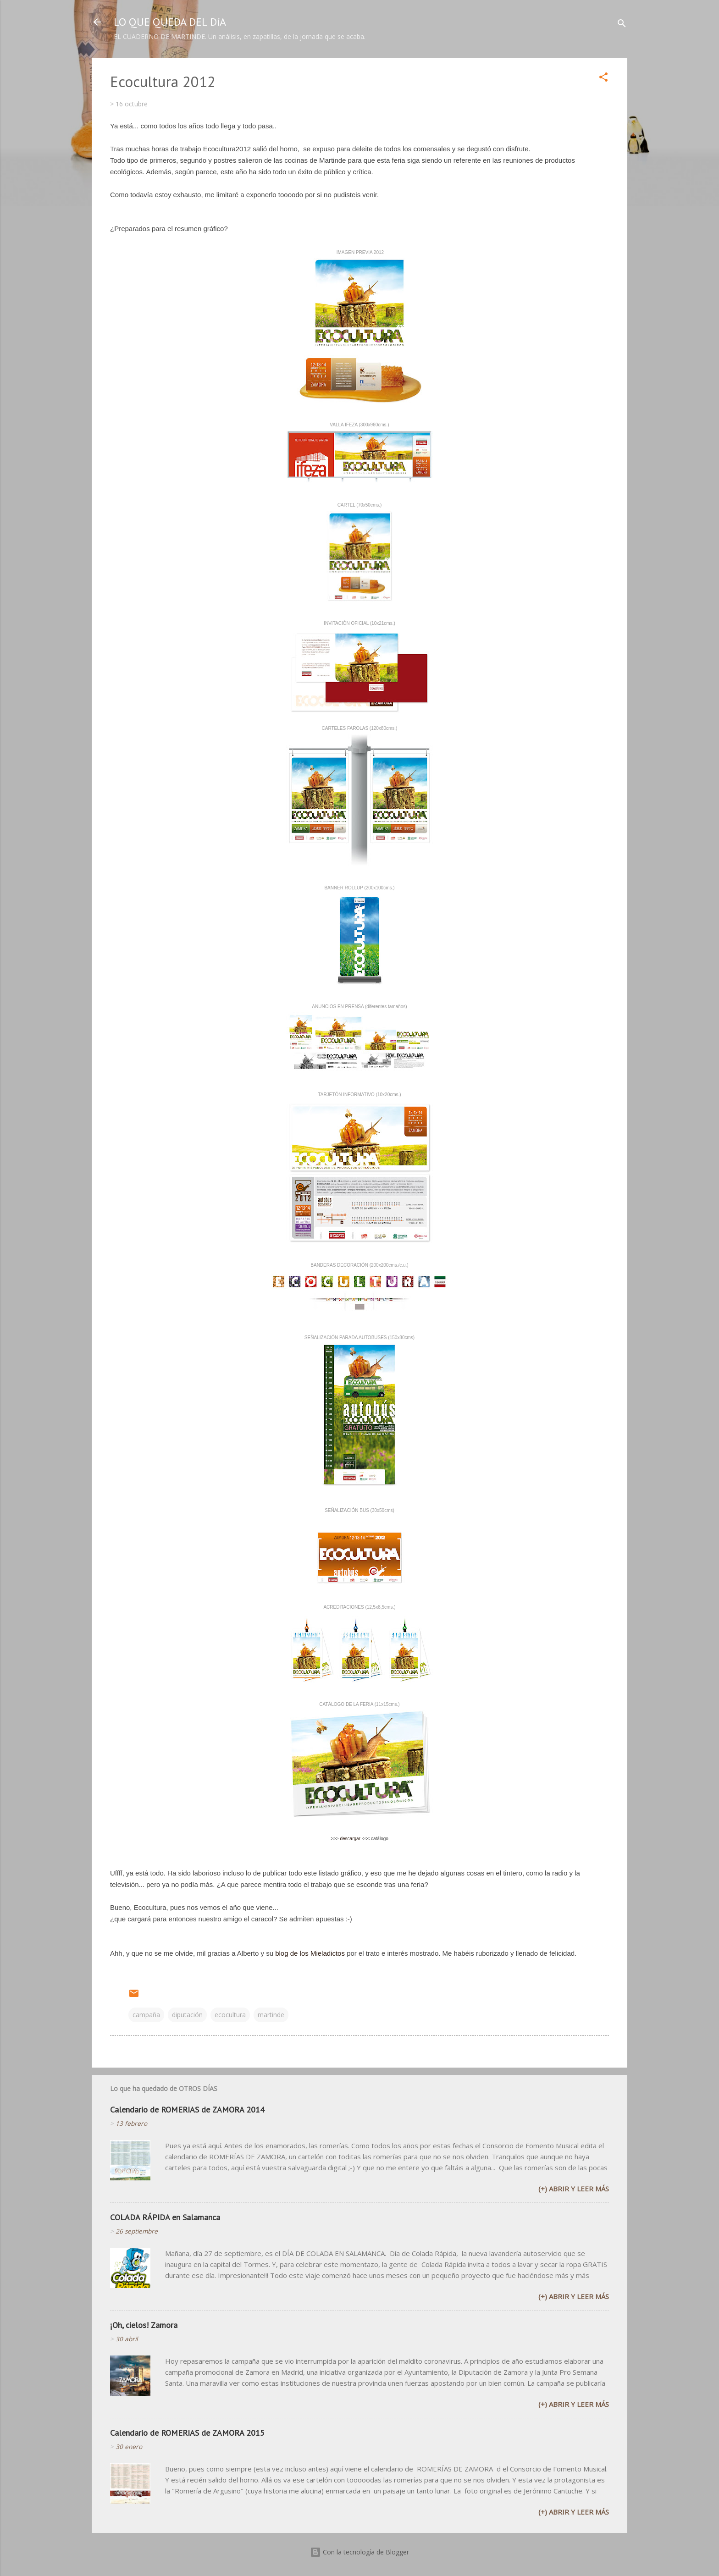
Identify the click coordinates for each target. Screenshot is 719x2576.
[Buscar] (621, 25)
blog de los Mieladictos (310, 1953)
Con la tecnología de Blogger (359, 2552)
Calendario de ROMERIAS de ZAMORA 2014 (187, 2109)
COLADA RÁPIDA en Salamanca (165, 2217)
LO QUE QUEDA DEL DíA (170, 22)
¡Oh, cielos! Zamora (143, 2325)
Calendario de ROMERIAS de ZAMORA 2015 (187, 2432)
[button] (603, 79)
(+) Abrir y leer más (573, 2188)
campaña (146, 2014)
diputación (187, 2014)
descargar (350, 1838)
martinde (271, 2014)
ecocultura (230, 2014)
